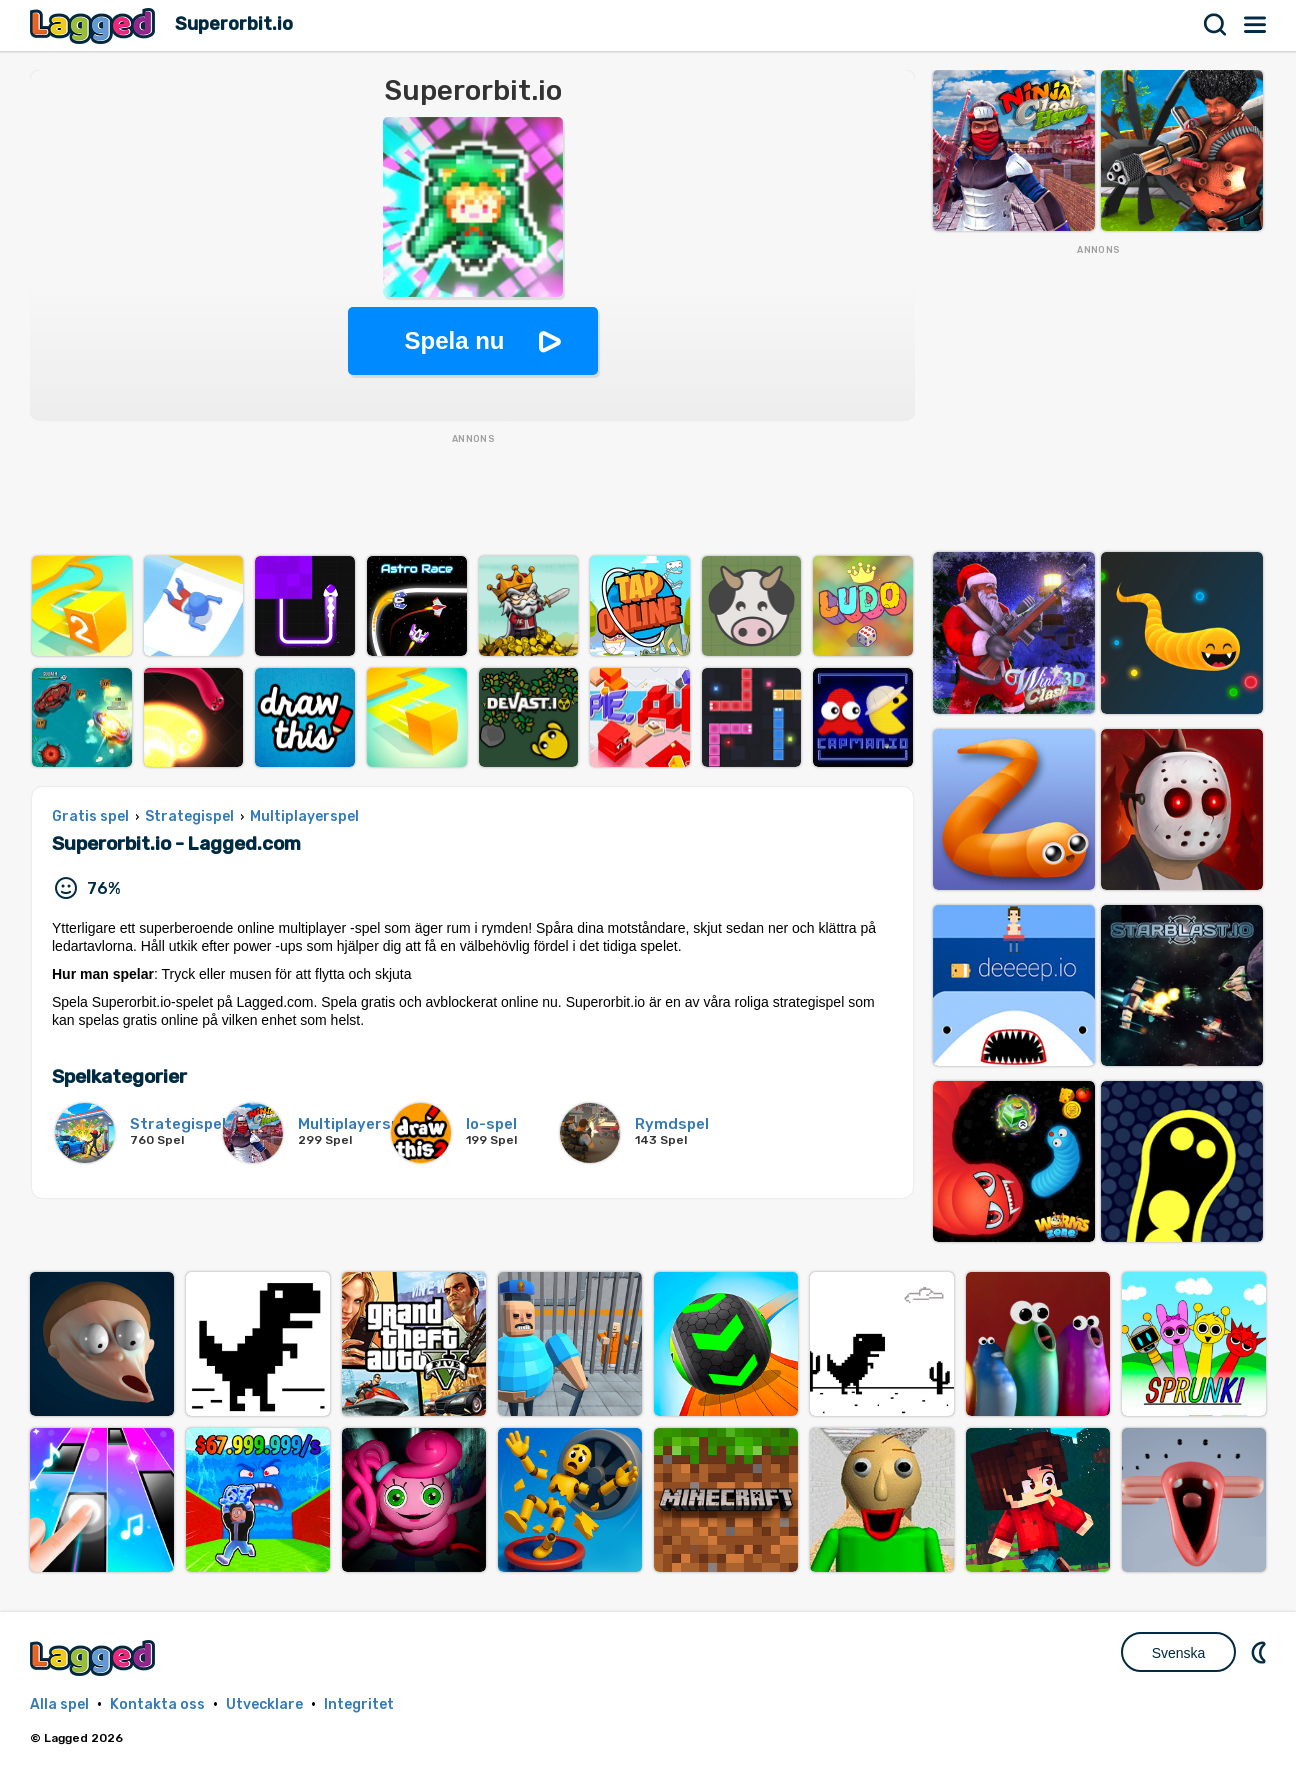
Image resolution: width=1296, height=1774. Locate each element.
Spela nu (454, 340)
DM (1261, 1652)
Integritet (359, 1704)
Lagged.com (95, 1657)
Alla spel (59, 1704)
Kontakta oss (157, 1704)
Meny (1256, 25)
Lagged (95, 25)
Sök (1216, 25)
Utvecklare (264, 1704)
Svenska (1179, 1653)
